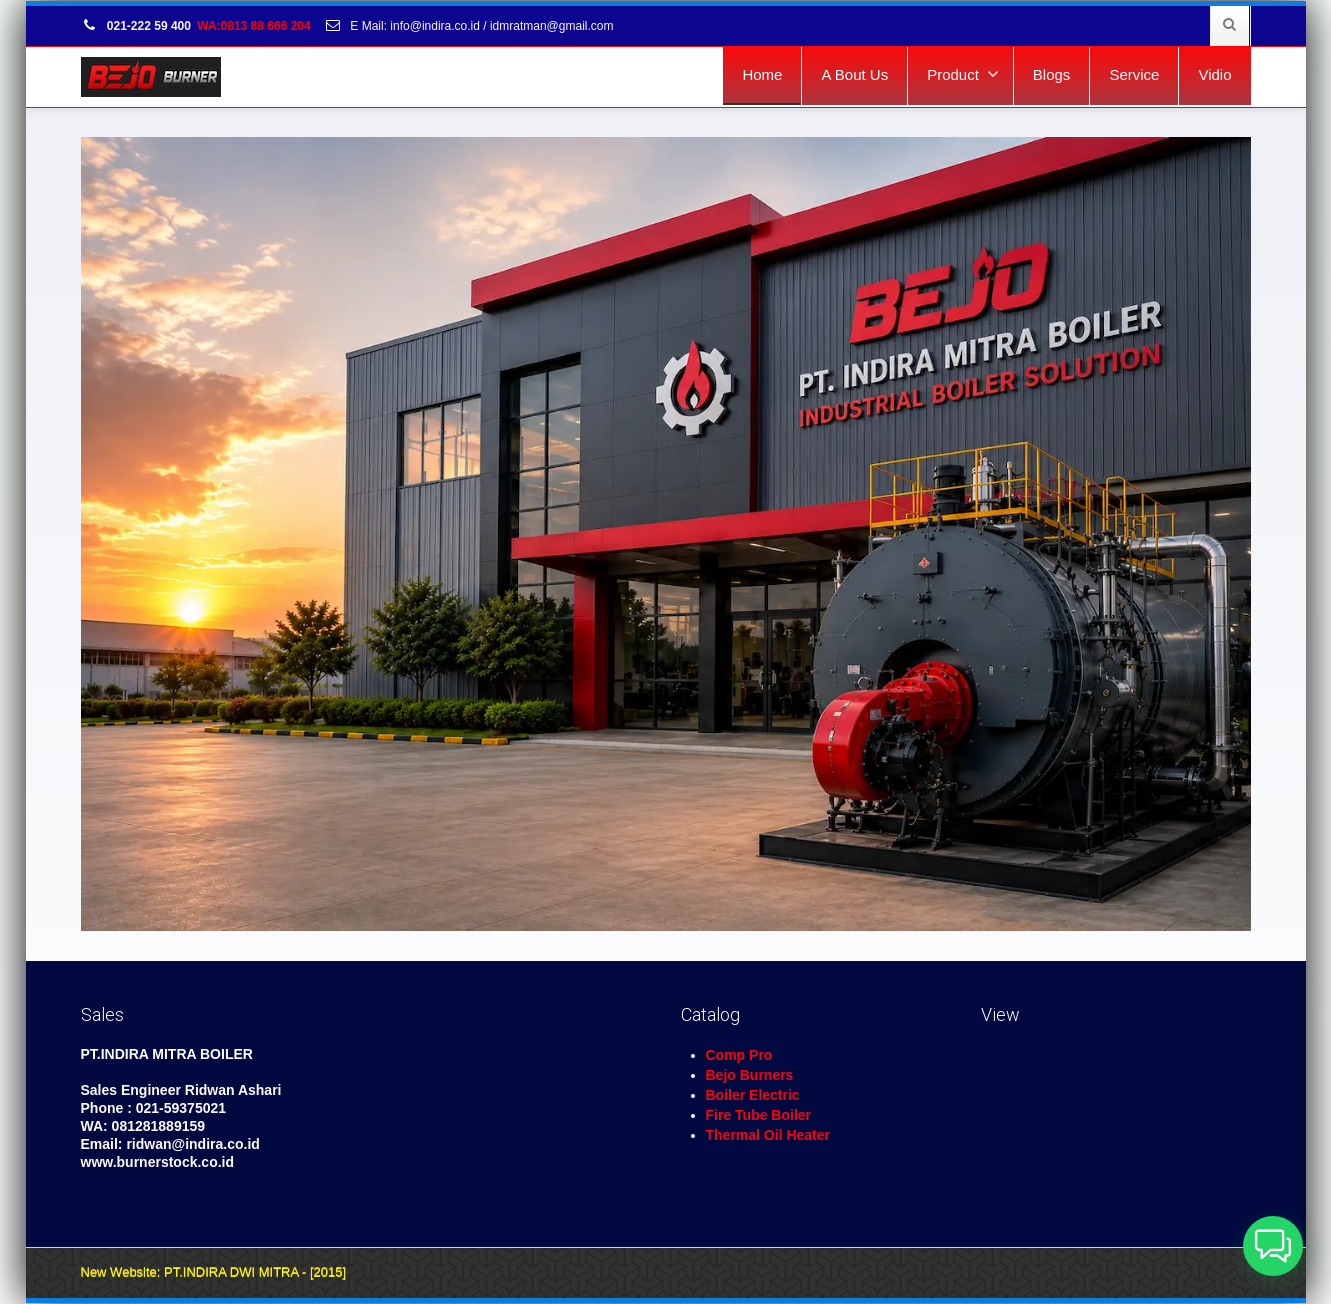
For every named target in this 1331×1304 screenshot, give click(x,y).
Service (1134, 74)
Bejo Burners (750, 1075)
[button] (1273, 1246)
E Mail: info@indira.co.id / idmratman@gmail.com (468, 26)
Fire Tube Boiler (759, 1115)
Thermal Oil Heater (768, 1135)
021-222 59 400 (136, 26)
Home (762, 74)
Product (963, 74)
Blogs (1052, 74)
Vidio (1214, 74)
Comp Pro (739, 1055)
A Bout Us (854, 74)
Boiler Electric (753, 1095)
